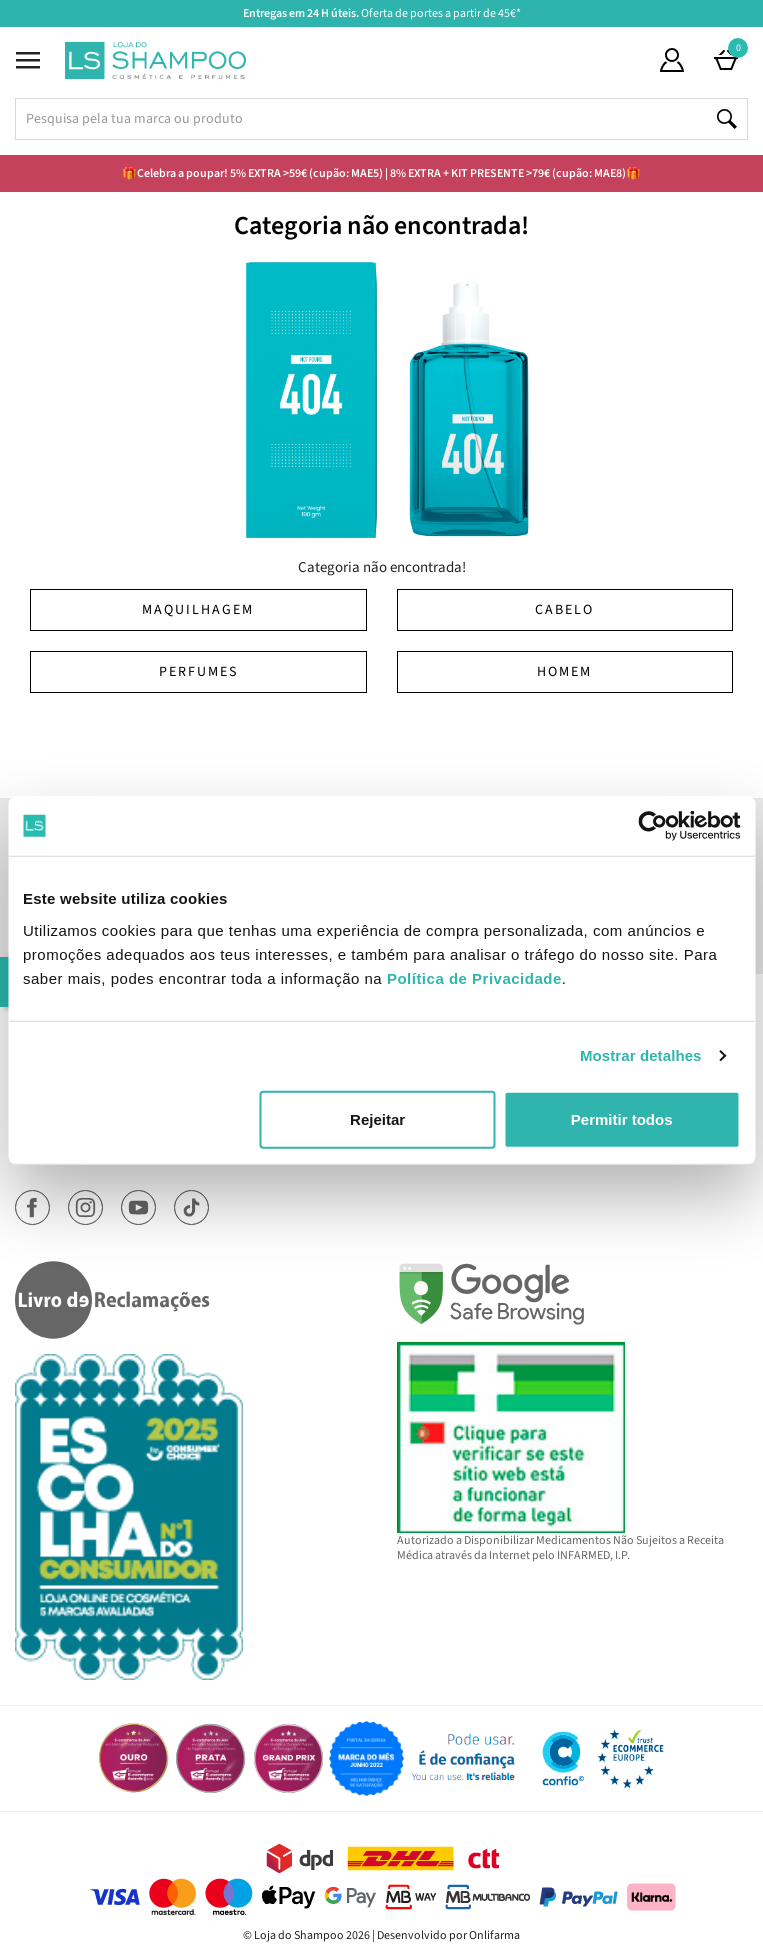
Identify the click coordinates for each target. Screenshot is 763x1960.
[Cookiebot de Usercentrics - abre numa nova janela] (652, 826)
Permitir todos (622, 1118)
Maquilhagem (198, 610)
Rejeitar (377, 1118)
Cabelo (564, 610)
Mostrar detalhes (641, 1055)
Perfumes (198, 672)
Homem (564, 672)
